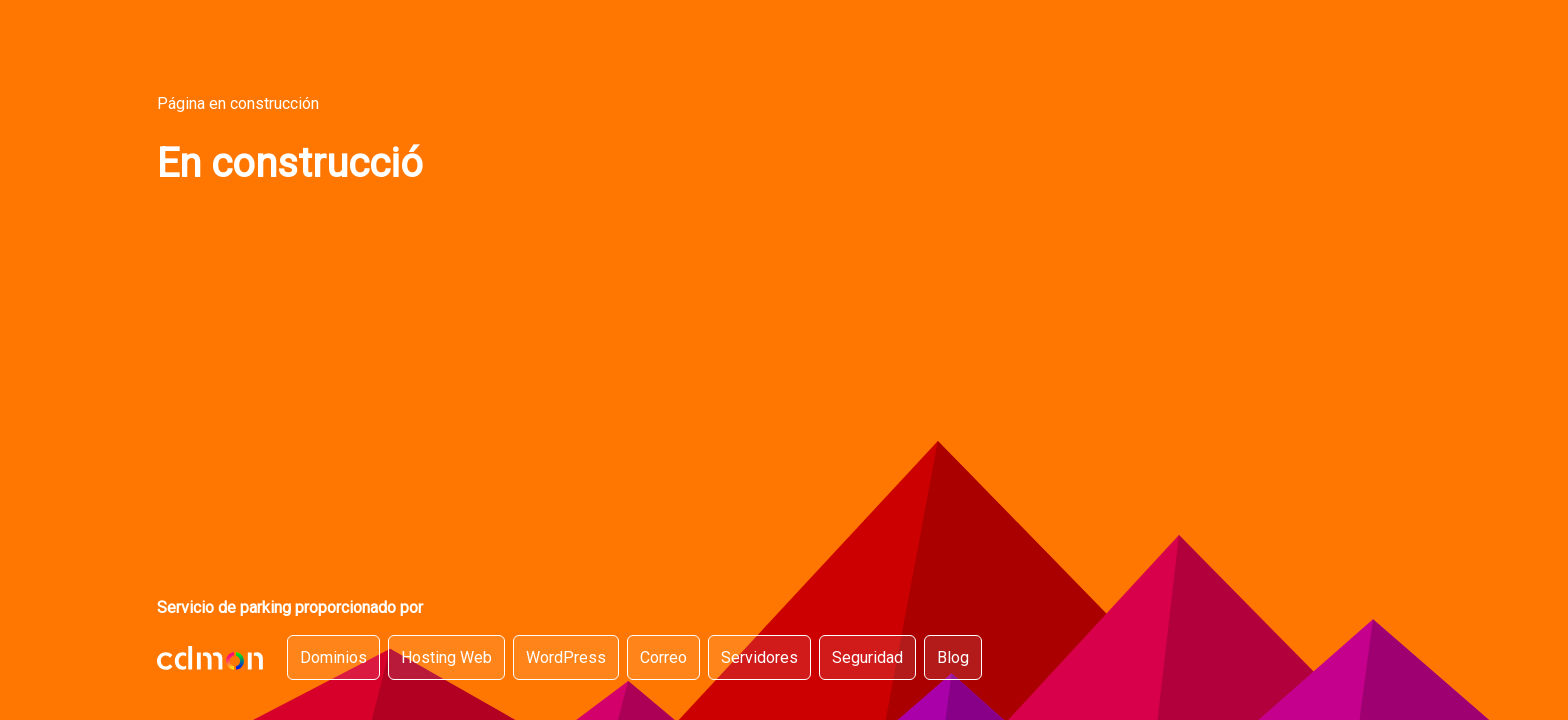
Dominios (333, 657)
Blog (953, 657)
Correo (663, 657)
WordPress (566, 657)
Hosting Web (446, 657)
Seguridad (867, 657)
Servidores (759, 657)
